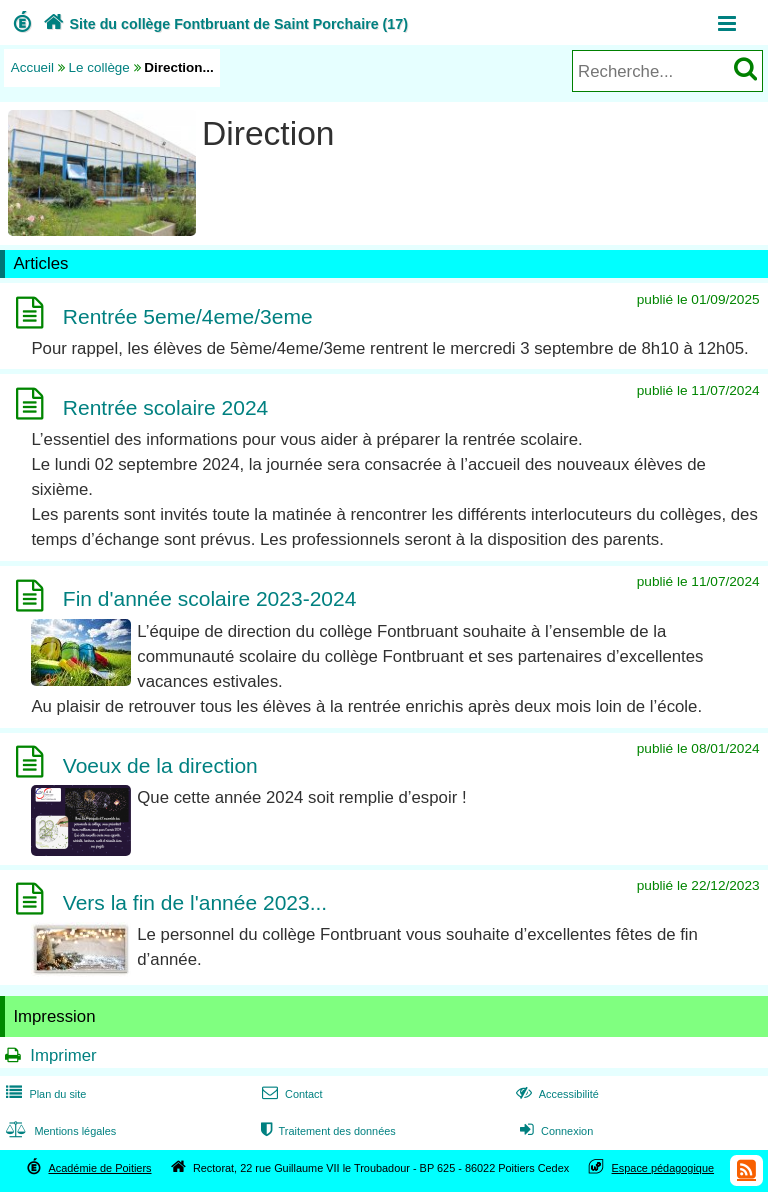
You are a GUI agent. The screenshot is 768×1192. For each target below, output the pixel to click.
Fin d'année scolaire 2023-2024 (210, 599)
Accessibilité (555, 1094)
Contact (290, 1094)
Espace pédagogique (663, 1168)
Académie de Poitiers (99, 1168)
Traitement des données (326, 1131)
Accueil (32, 67)
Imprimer (63, 1055)
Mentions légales (59, 1131)
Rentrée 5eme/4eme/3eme (188, 316)
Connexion (554, 1131)
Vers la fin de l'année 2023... (195, 902)
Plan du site (44, 1094)
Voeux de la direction (160, 765)
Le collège (99, 67)
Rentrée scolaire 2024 (165, 407)
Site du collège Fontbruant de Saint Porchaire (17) (223, 24)
